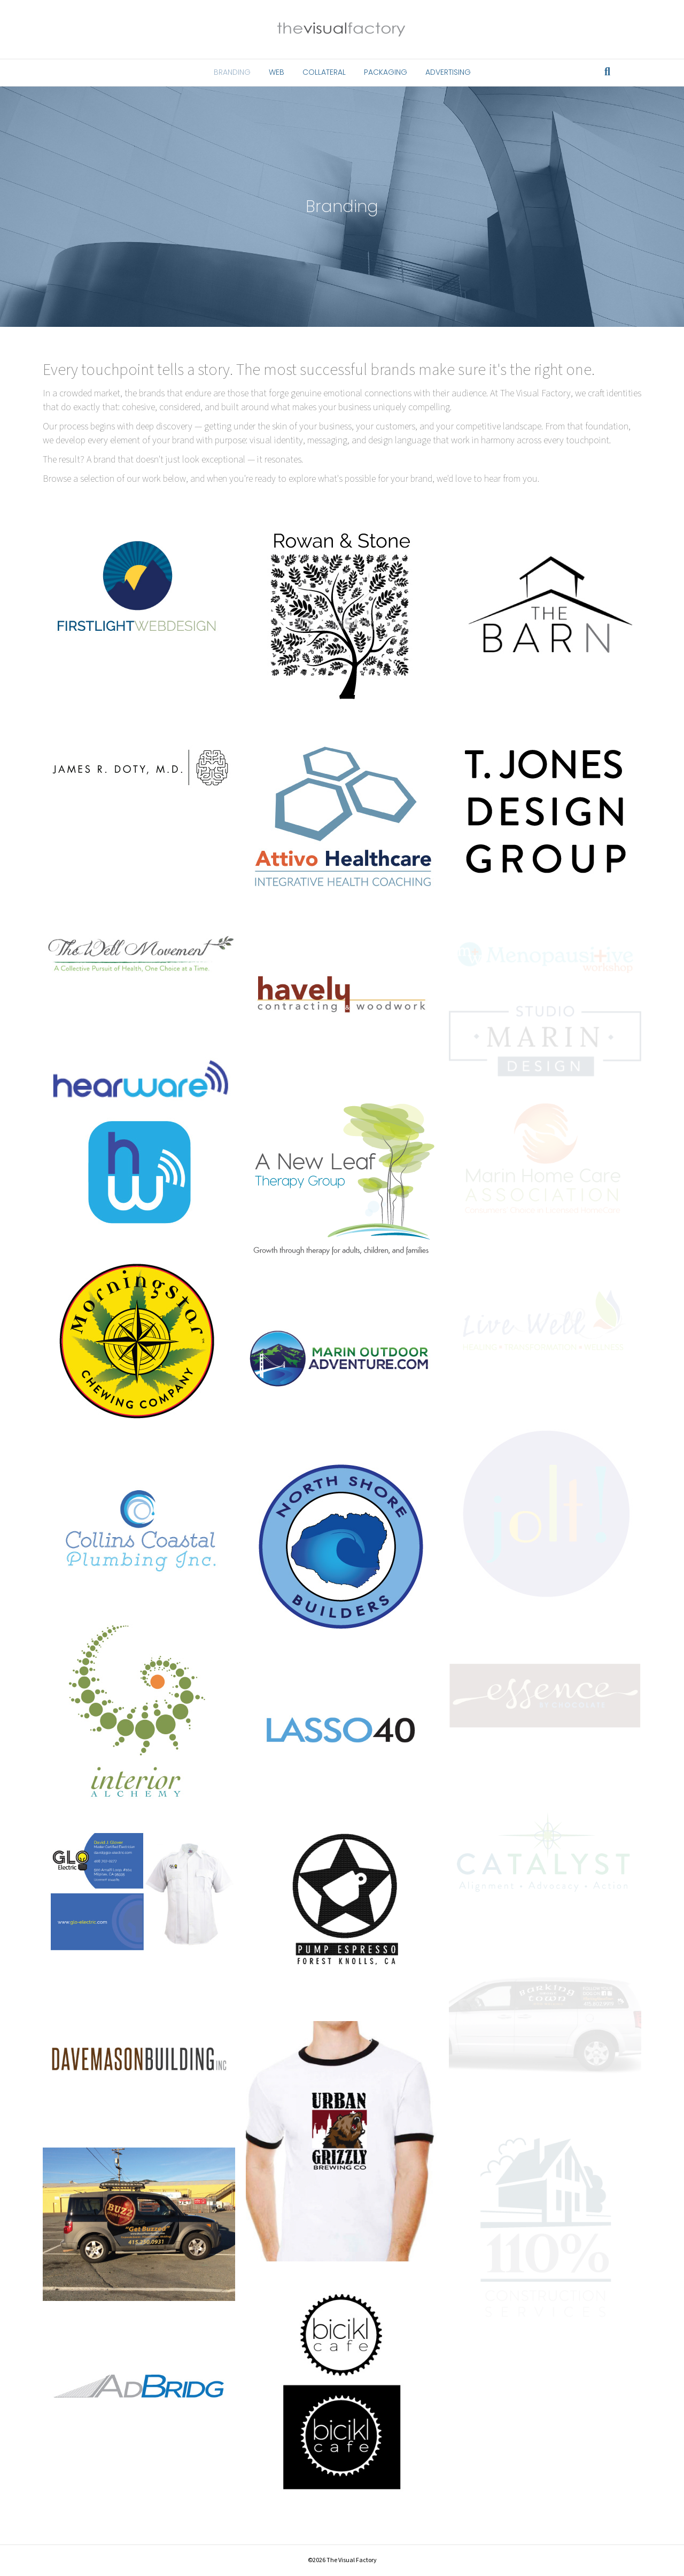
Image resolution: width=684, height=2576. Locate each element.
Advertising (448, 72)
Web (276, 72)
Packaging (385, 72)
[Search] (607, 71)
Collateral (324, 72)
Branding (232, 72)
